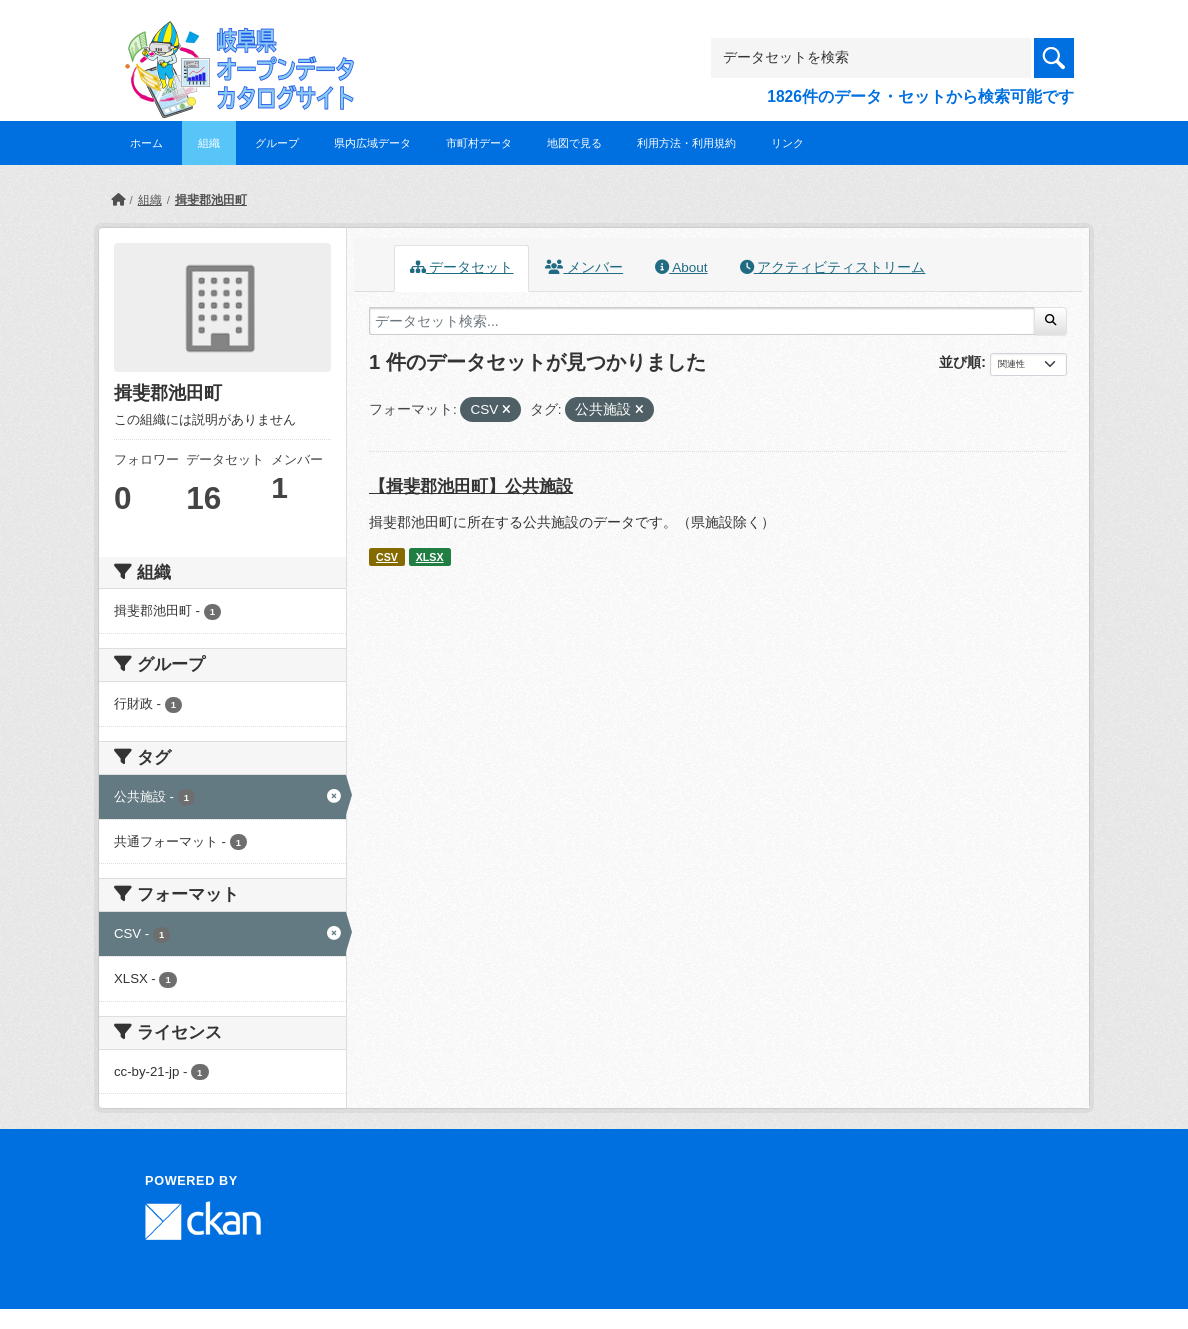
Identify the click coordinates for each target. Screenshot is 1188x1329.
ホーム (146, 143)
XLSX (430, 557)
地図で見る (574, 143)
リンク (787, 143)
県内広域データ (372, 143)
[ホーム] (118, 200)
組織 (209, 143)
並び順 (960, 362)
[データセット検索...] (702, 321)
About (681, 267)
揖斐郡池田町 (211, 200)
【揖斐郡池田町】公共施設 (471, 486)
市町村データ (479, 143)
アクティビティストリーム (833, 267)
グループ (277, 143)
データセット (462, 267)
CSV (387, 557)
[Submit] (1050, 321)
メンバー (584, 267)
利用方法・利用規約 (686, 143)
